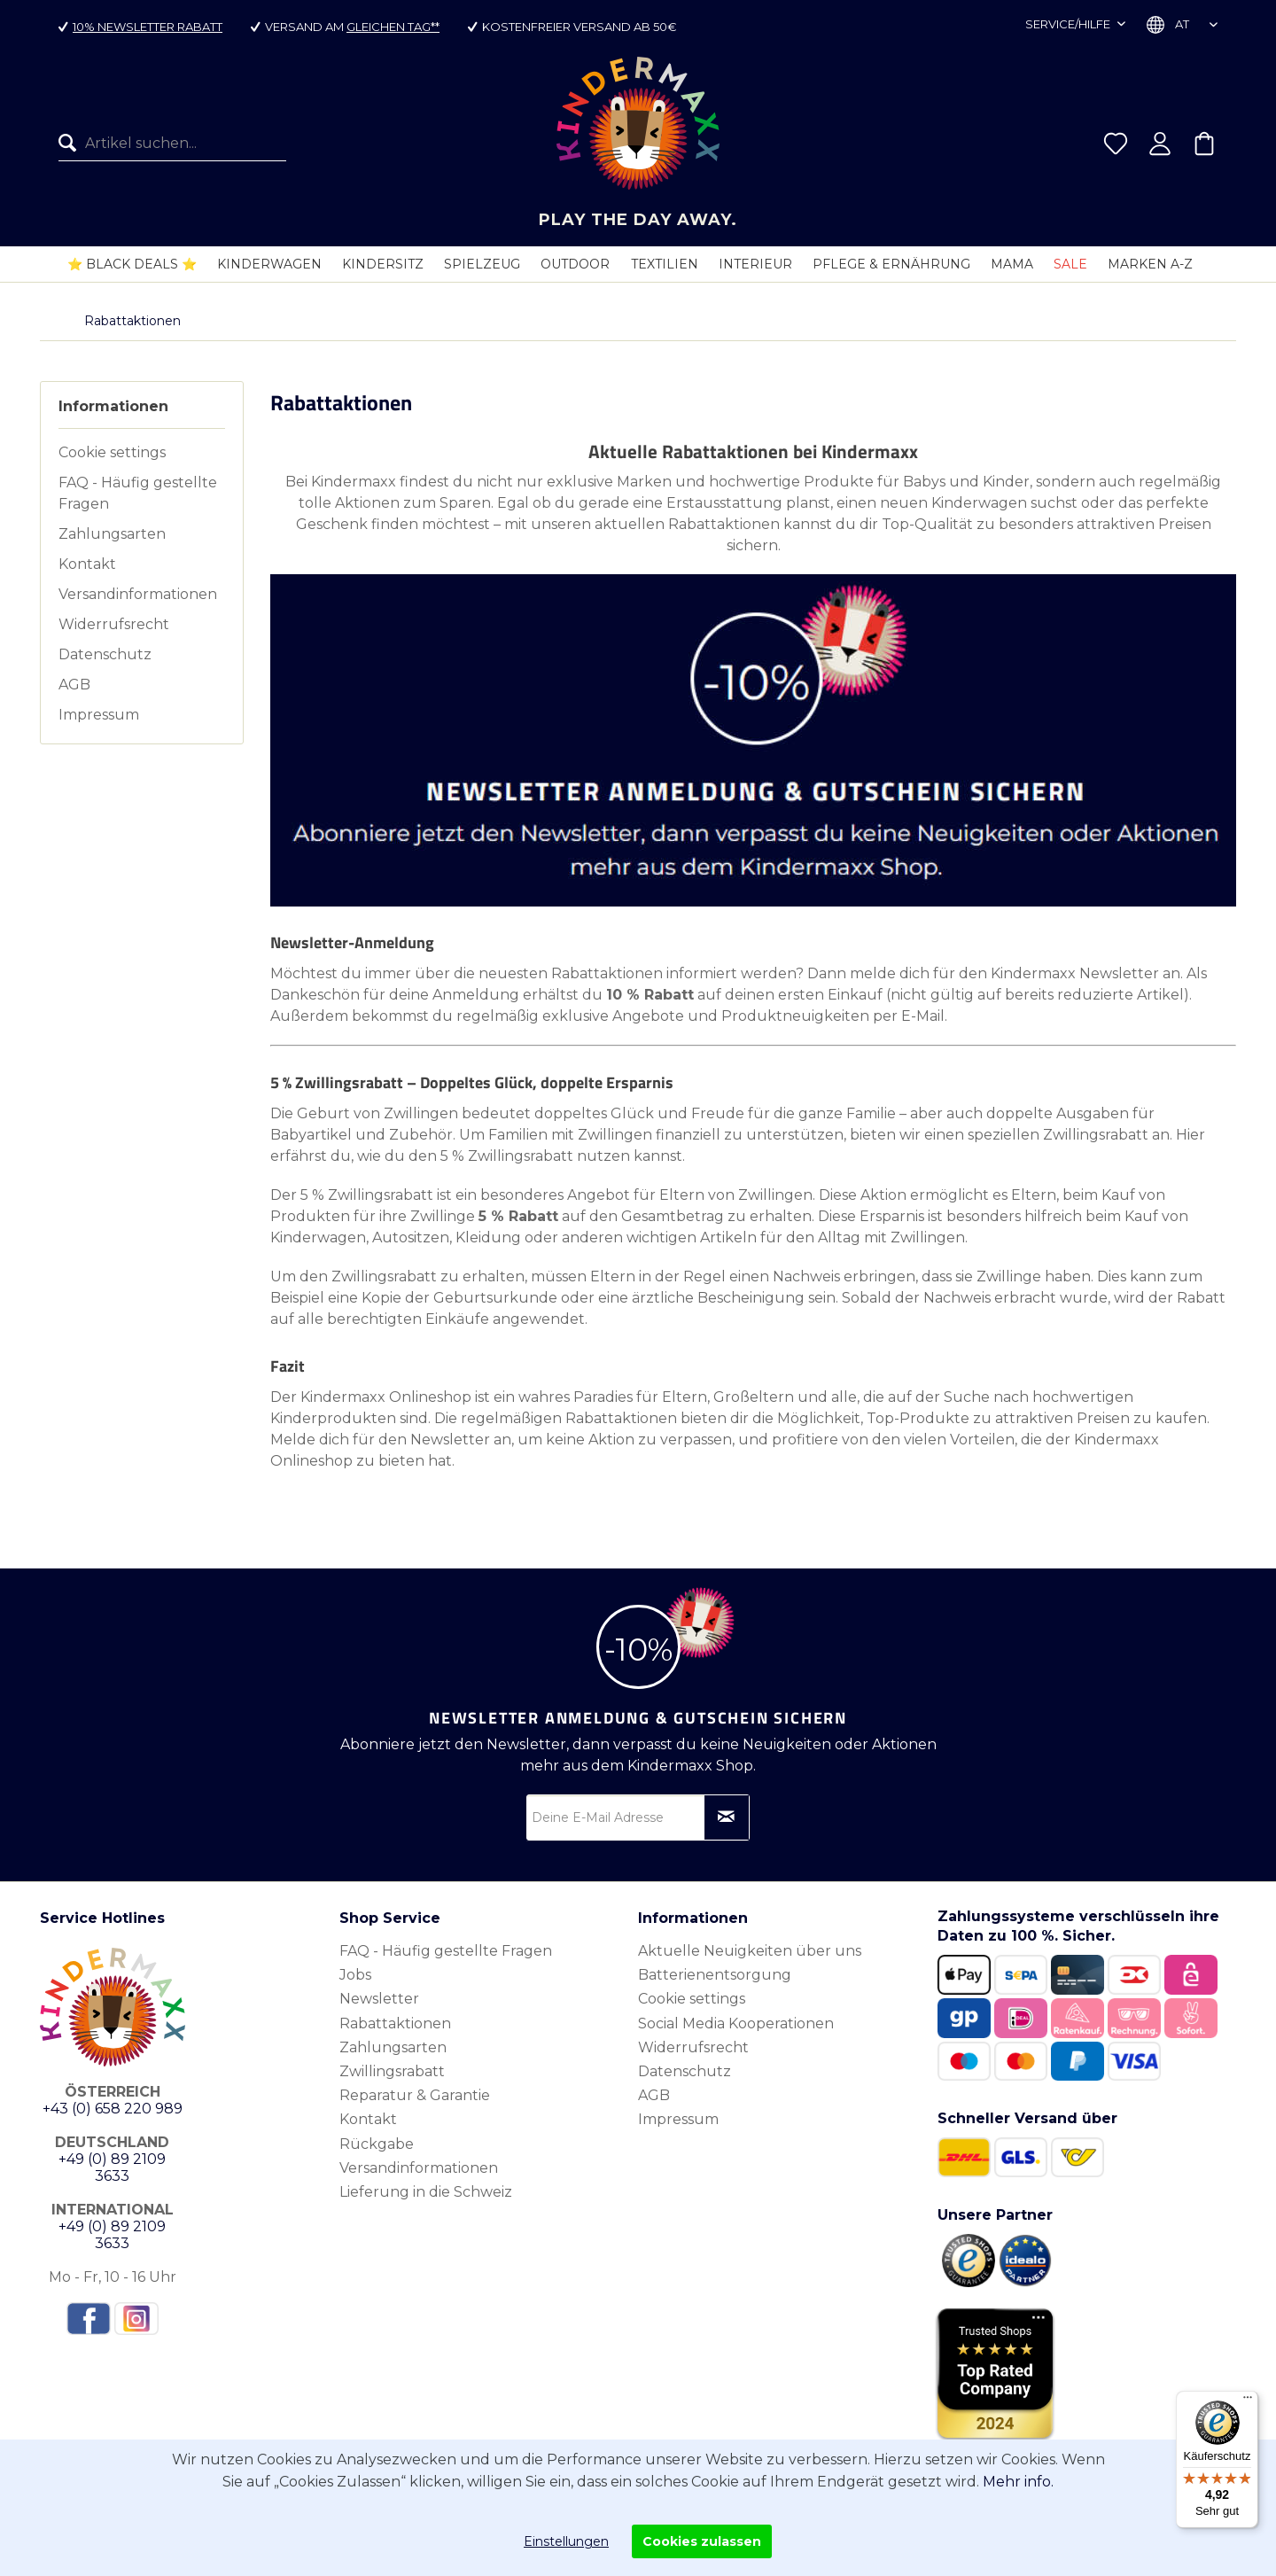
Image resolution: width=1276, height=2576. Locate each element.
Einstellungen (566, 2541)
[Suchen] (71, 143)
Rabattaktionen (395, 2023)
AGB (74, 684)
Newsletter (379, 1998)
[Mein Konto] (1160, 143)
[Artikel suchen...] (172, 143)
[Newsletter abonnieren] (726, 1817)
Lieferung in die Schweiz (425, 2191)
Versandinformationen (137, 594)
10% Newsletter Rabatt (147, 26)
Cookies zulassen (701, 2541)
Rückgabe (376, 2144)
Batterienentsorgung (714, 1974)
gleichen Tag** (393, 26)
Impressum (98, 714)
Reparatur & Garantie (414, 2095)
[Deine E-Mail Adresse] (638, 1817)
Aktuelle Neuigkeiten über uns (749, 1950)
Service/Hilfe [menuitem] (1069, 24)
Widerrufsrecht (113, 624)
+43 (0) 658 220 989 (113, 2108)
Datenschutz (105, 654)
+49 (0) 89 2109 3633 (112, 2167)
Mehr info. (1018, 2481)
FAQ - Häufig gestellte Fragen (137, 493)
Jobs (355, 1974)
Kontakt (87, 564)
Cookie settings (112, 452)
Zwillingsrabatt (392, 2071)
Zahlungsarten (112, 533)
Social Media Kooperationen (736, 2023)
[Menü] (1247, 2401)
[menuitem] (172, 143)
